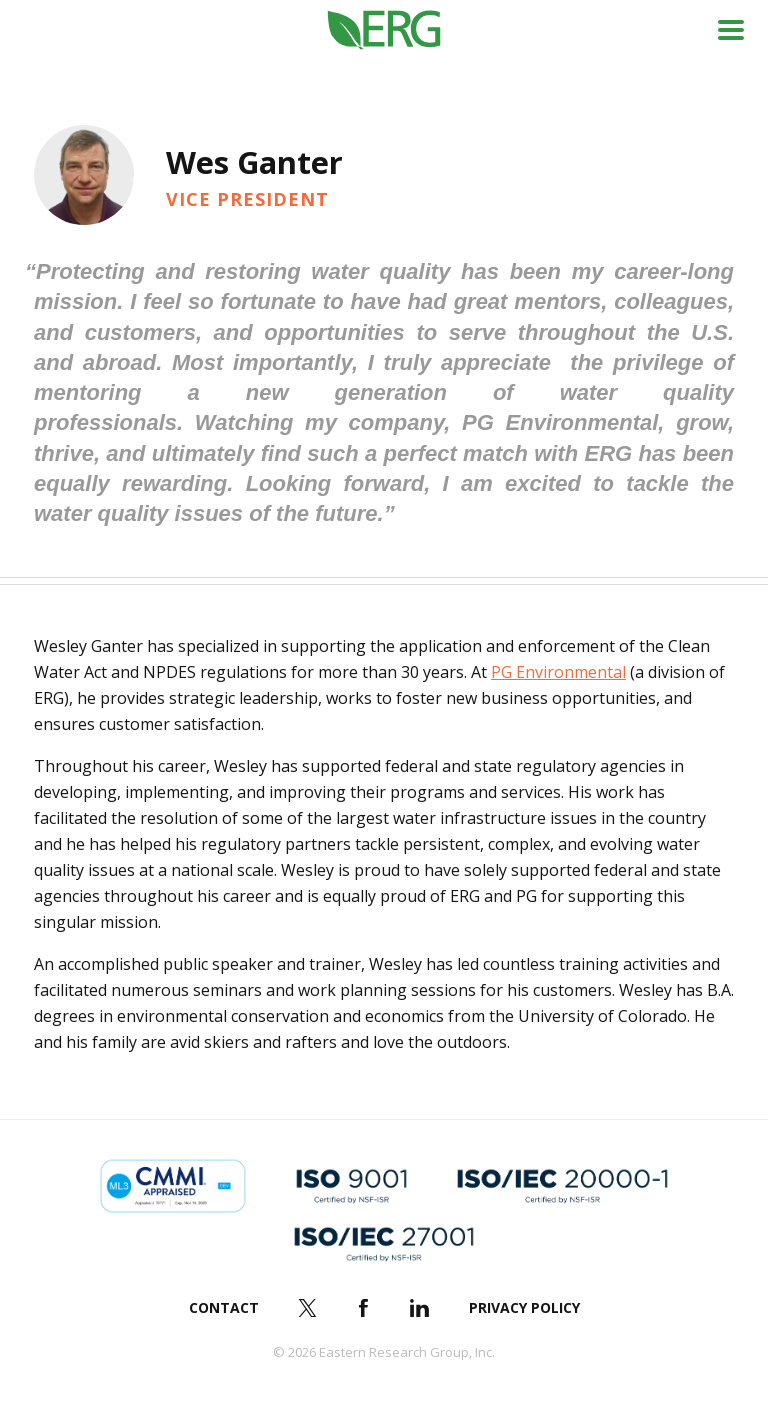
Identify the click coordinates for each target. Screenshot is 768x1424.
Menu (731, 30)
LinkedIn (420, 1308)
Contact (224, 1307)
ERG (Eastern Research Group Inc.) (384, 30)
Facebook (364, 1308)
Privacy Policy (524, 1307)
